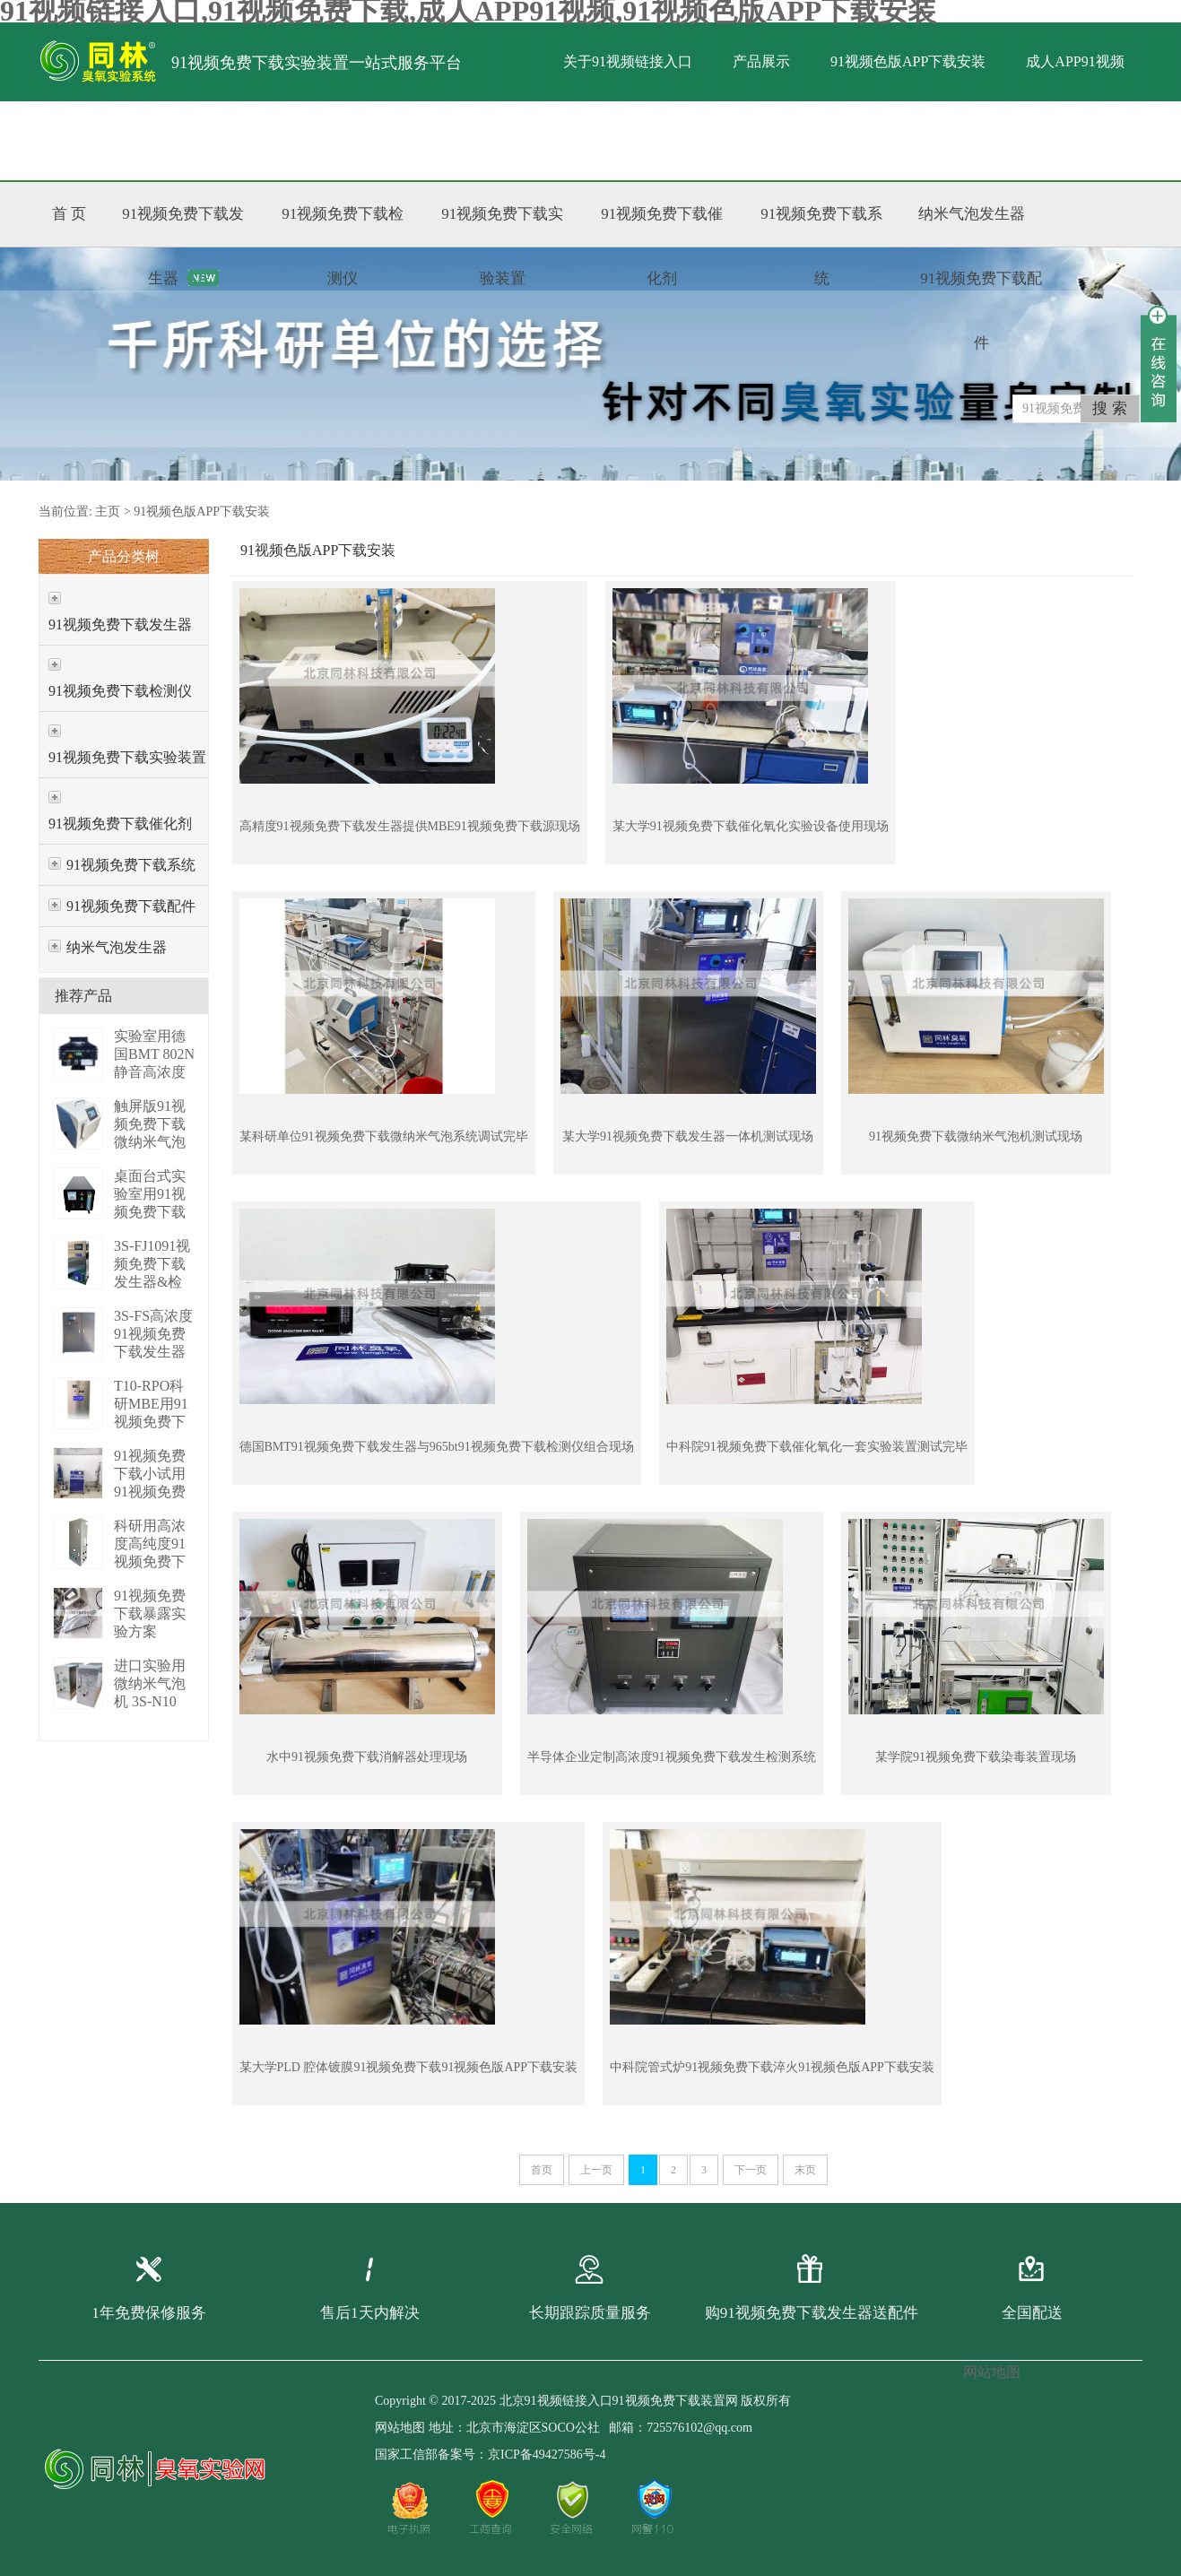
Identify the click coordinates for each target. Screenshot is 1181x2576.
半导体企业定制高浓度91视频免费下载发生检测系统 (671, 1757)
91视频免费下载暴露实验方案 (150, 1613)
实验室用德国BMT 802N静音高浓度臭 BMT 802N (154, 1071)
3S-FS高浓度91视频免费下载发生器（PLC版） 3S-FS (153, 1351)
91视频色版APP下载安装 (908, 61)
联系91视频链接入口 (402, 140)
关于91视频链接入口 (627, 61)
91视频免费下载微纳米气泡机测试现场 (975, 1136)
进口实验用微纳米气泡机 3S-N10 (150, 1683)
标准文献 (269, 140)
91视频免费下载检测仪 (120, 690)
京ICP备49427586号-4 (546, 2454)
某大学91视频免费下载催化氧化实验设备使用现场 (750, 826)
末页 (805, 2170)
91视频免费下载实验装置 (127, 757)
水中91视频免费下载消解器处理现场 (366, 1757)
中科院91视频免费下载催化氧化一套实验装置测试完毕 (817, 1446)
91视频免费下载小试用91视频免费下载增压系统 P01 (150, 1491)
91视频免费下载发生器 (120, 624)
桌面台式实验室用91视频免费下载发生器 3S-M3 (150, 1211)
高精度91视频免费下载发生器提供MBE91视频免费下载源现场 (409, 826)
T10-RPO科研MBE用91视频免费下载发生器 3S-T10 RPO (151, 1421)
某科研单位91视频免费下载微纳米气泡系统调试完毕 (383, 1136)
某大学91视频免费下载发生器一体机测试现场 (687, 1136)
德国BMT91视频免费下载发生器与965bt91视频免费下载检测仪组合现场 (436, 1446)
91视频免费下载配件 (130, 906)
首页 (541, 2170)
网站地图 (400, 2427)
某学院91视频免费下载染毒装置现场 (975, 1757)
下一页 (750, 2170)
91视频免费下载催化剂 (120, 823)
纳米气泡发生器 (116, 947)
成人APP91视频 (1075, 61)
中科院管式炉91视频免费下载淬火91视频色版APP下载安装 (772, 2067)
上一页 (596, 2170)
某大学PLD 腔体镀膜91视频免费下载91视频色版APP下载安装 (408, 2067)
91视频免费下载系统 (130, 864)
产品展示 (761, 61)
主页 (107, 511)
